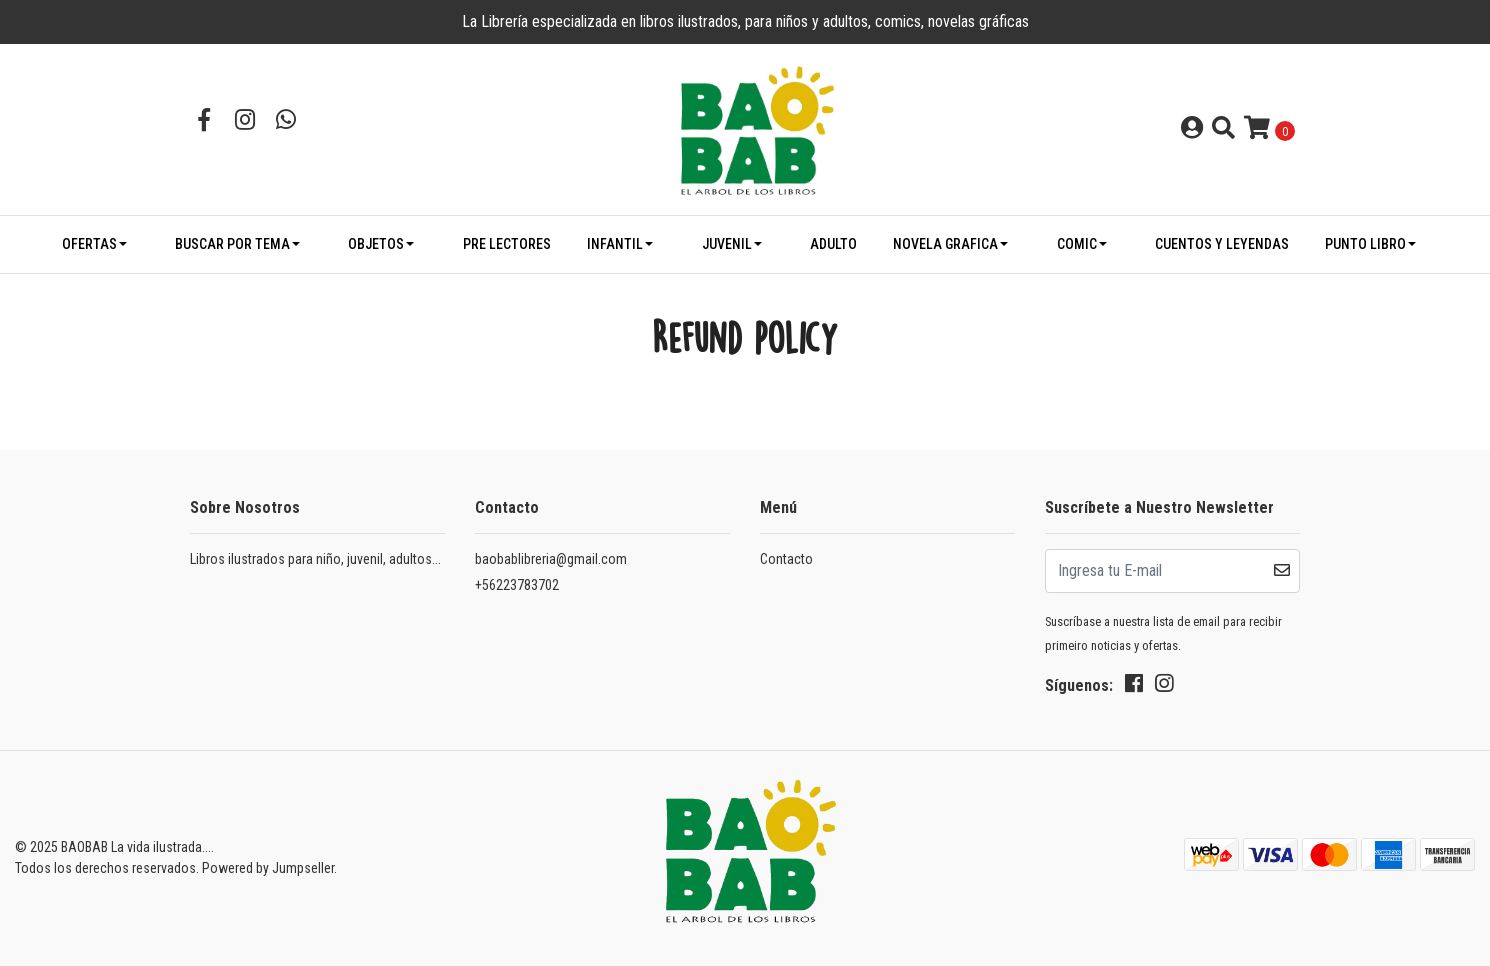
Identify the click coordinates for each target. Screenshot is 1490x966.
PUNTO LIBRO (1365, 244)
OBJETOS (376, 244)
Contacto (786, 559)
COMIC (1077, 244)
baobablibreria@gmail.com (551, 559)
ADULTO (833, 244)
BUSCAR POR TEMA (232, 244)
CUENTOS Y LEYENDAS (1222, 244)
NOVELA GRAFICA (945, 244)
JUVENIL (727, 244)
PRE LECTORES (507, 244)
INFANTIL (615, 244)
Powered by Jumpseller (268, 868)
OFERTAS (89, 244)
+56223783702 (517, 585)
